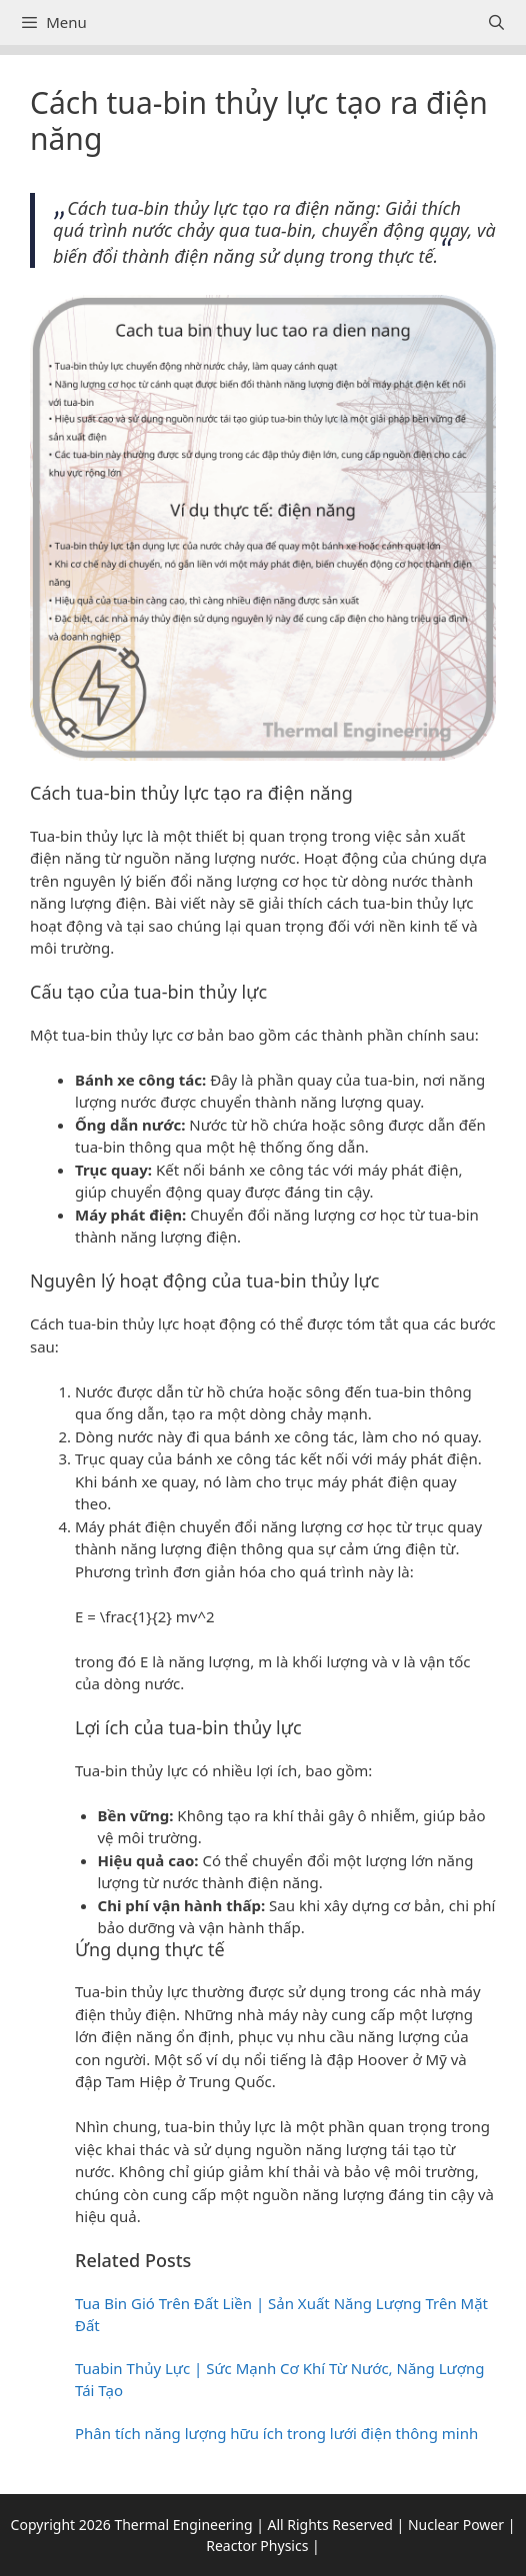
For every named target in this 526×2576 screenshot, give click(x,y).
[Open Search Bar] (496, 22)
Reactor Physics (257, 2545)
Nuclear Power (456, 2524)
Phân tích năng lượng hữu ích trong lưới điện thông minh (276, 2433)
